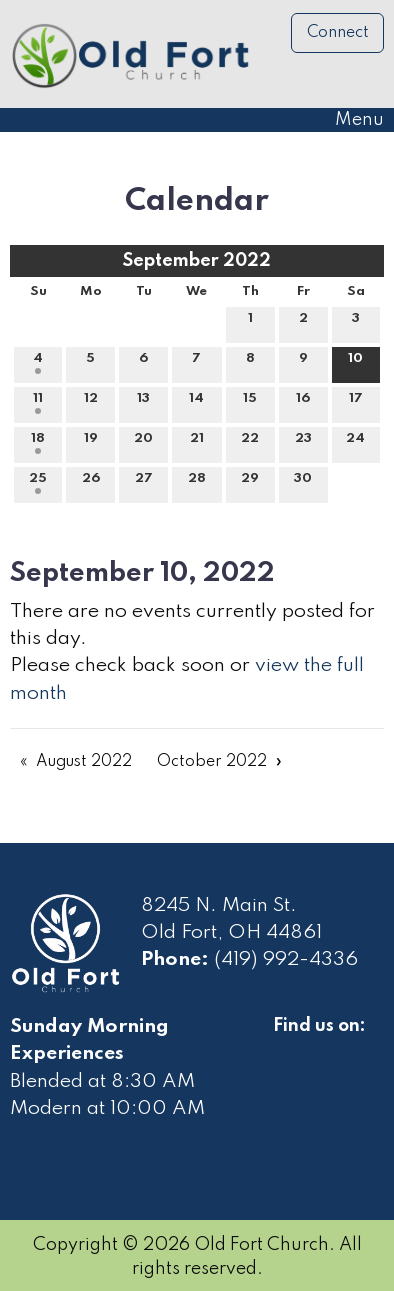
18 (38, 443)
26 (91, 483)
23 (303, 443)
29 (250, 483)
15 (250, 403)
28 (197, 483)
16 (303, 403)
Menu (349, 120)
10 (355, 363)
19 (91, 443)
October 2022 (212, 762)
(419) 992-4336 (286, 960)
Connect (338, 33)
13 (143, 403)
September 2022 (197, 261)
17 (356, 403)
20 (143, 443)
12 (91, 403)
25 (38, 483)
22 (250, 443)
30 (303, 483)
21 (197, 443)
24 (355, 443)
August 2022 (84, 762)
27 (144, 483)
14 (196, 403)
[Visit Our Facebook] (289, 1049)
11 (38, 403)
